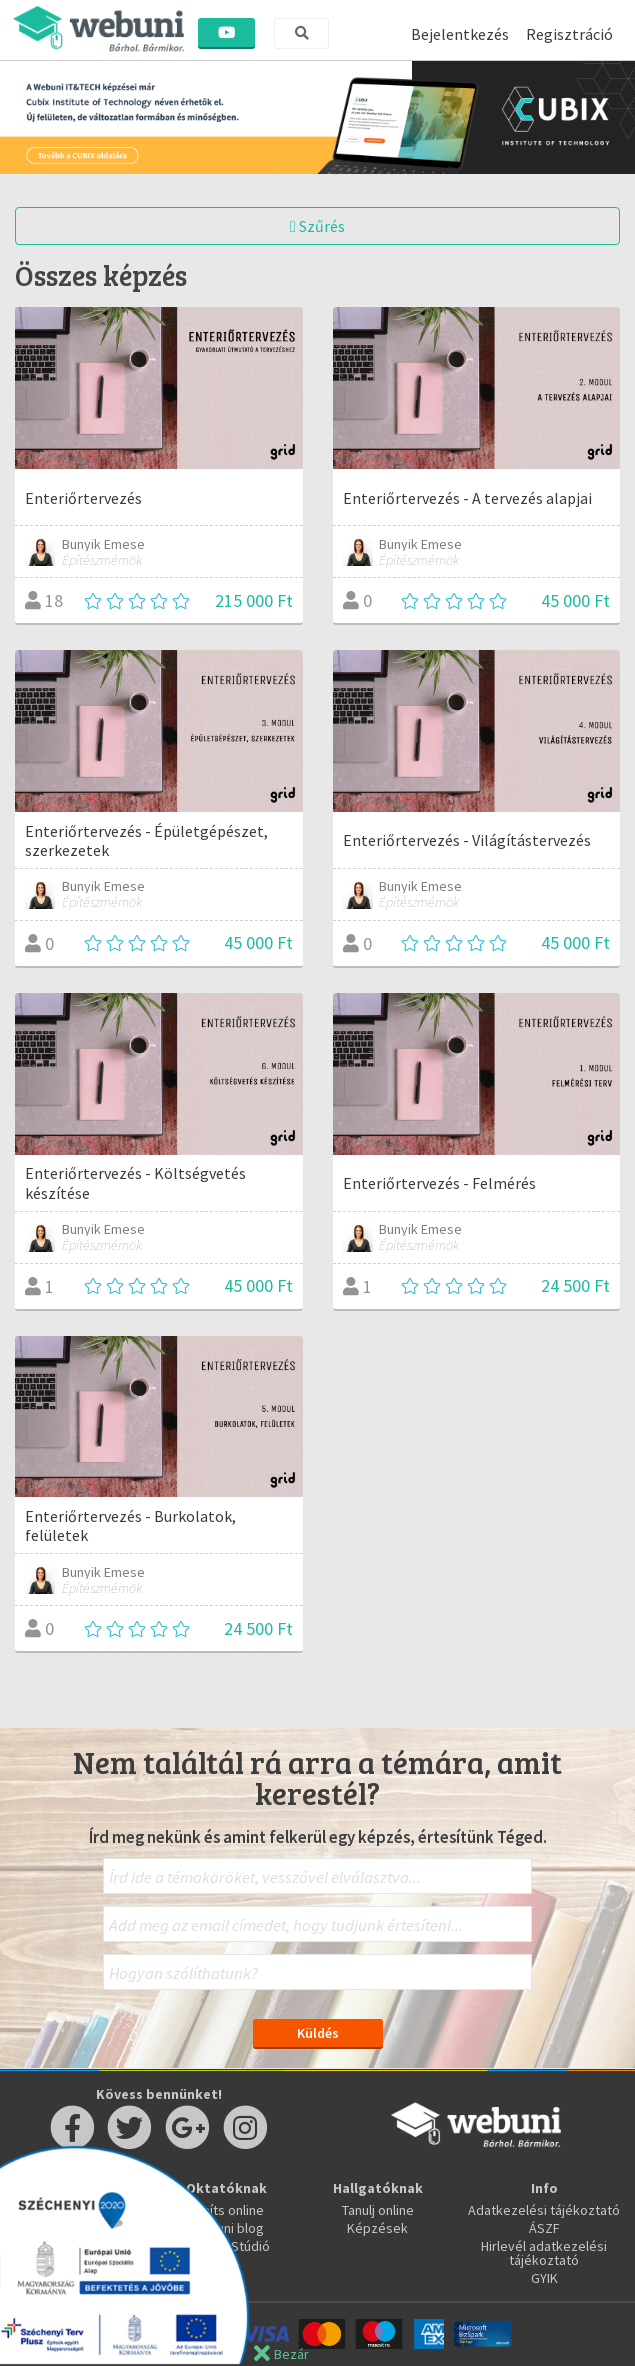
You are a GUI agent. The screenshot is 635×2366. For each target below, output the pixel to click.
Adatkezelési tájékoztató (544, 2210)
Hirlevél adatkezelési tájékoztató (544, 2253)
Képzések (377, 2228)
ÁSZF (544, 2228)
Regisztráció (569, 34)
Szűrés (317, 226)
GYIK (544, 2278)
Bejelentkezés (460, 34)
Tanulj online (378, 2210)
